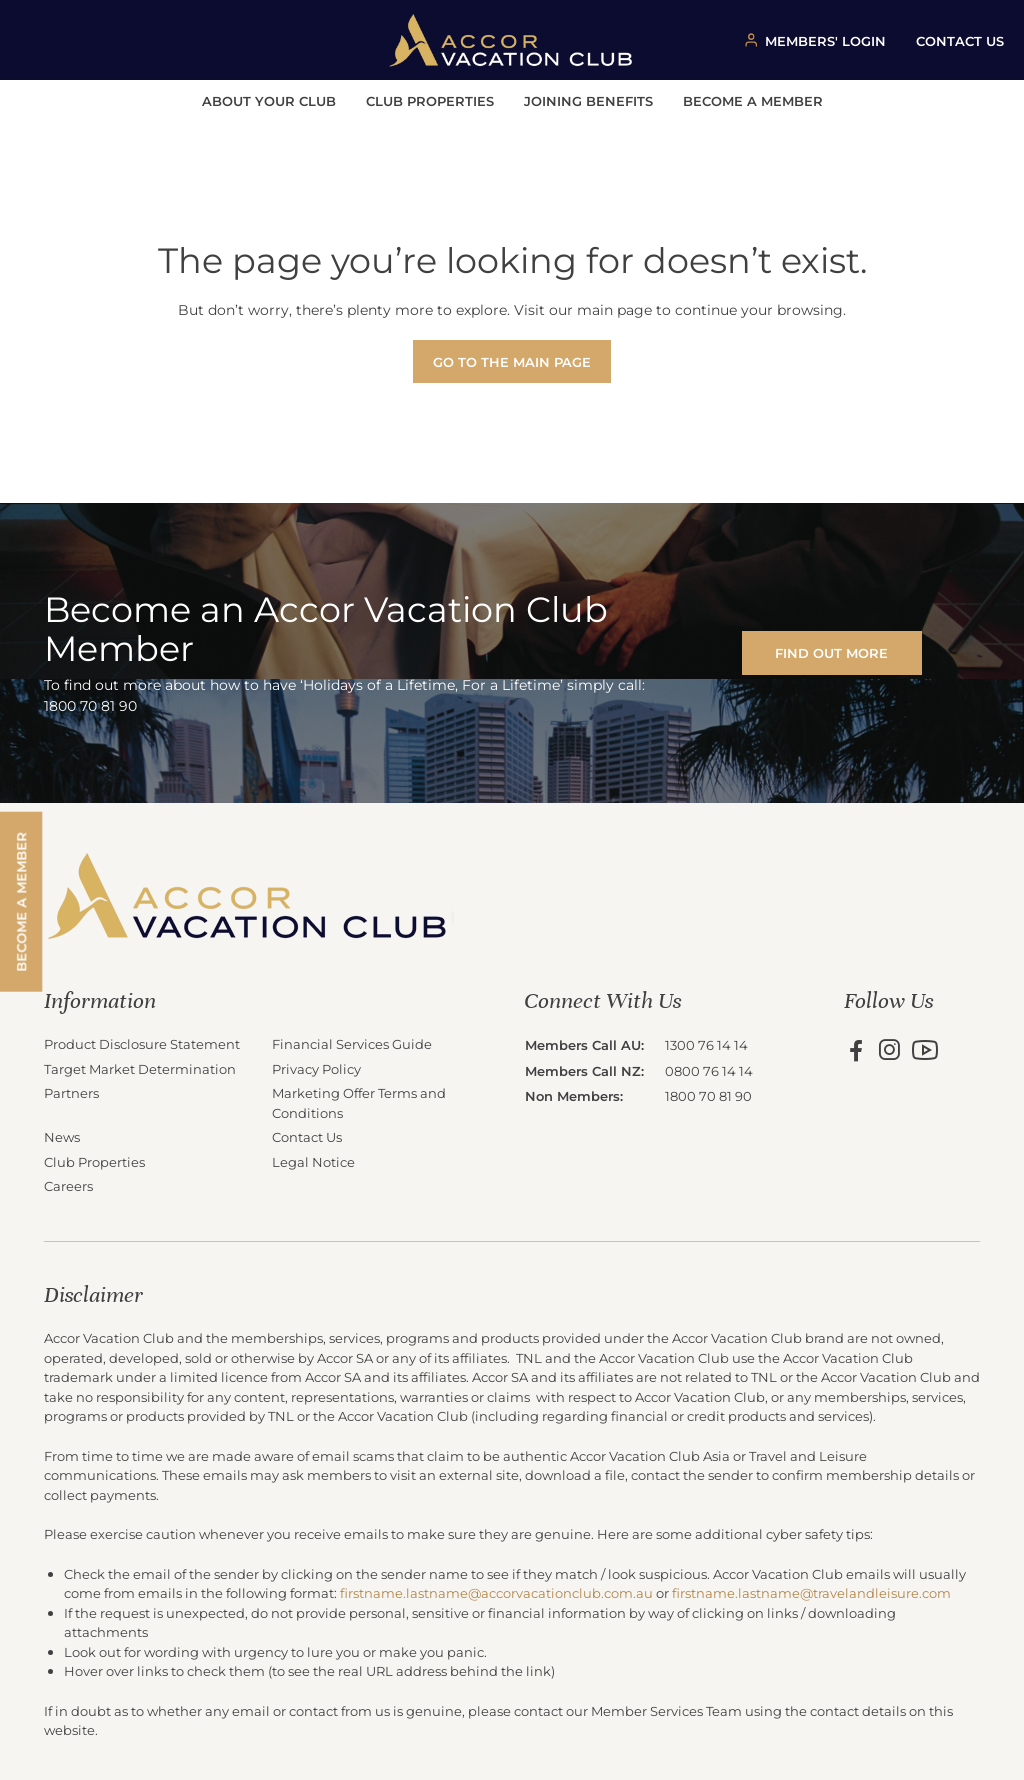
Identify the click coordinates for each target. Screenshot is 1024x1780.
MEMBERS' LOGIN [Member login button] (825, 40)
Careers (68, 1185)
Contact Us (307, 1136)
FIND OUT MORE (831, 652)
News (62, 1136)
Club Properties (430, 100)
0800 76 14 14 (709, 1070)
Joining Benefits (588, 100)
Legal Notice (313, 1161)
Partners (71, 1092)
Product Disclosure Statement (142, 1043)
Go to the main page (512, 361)
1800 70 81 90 (708, 1095)
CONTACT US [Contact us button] (960, 40)
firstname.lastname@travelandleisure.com (811, 1592)
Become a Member (753, 100)
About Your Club (269, 100)
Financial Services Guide (352, 1043)
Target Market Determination (140, 1068)
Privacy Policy (316, 1068)
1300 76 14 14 (706, 1044)
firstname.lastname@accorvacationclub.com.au (496, 1592)
